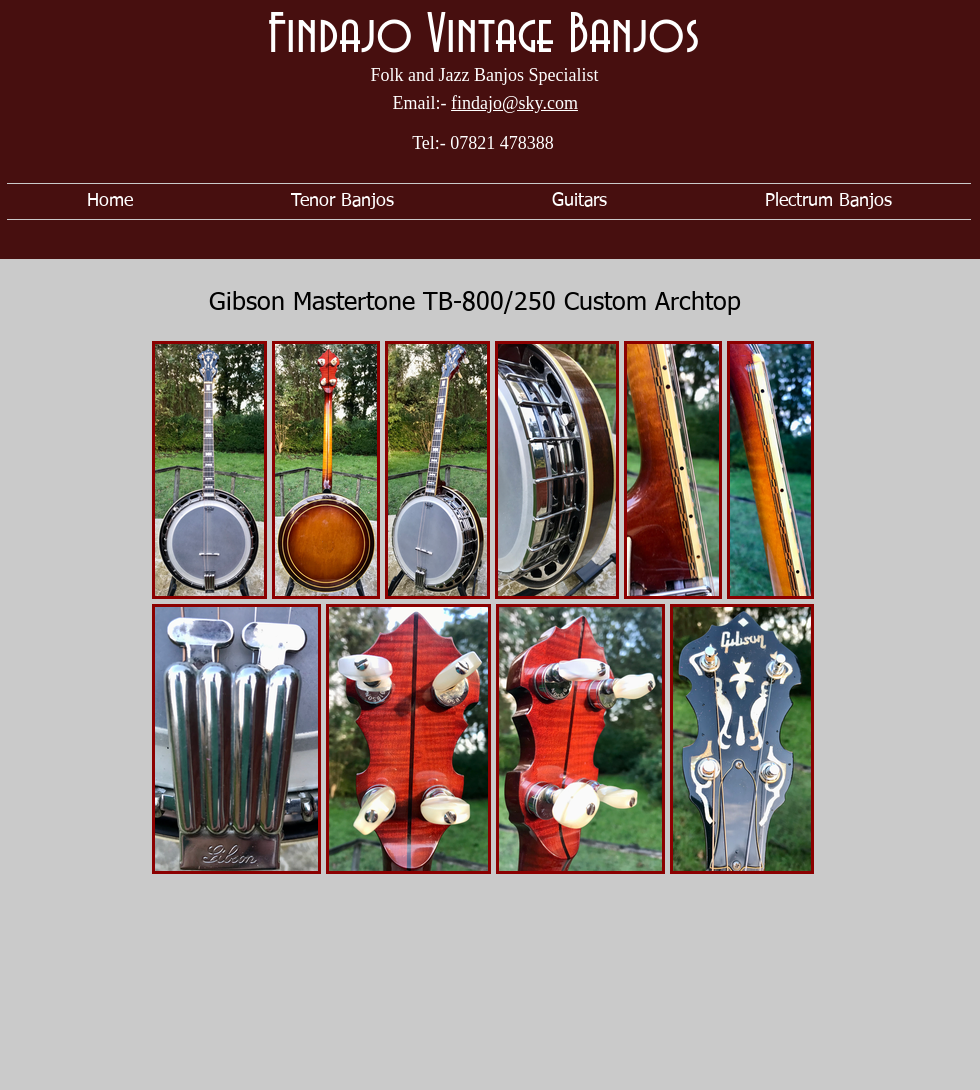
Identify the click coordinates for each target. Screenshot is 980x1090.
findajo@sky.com (514, 103)
